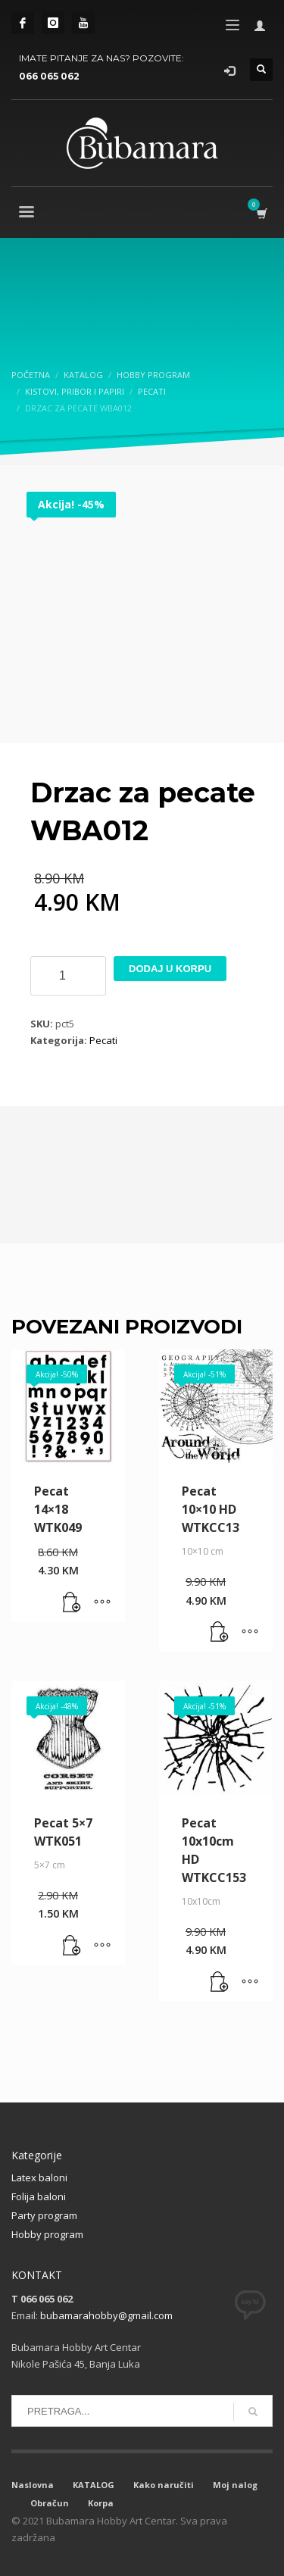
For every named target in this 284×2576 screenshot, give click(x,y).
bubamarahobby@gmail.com (106, 2315)
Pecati (103, 1040)
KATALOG (93, 2484)
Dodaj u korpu (170, 968)
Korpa (101, 2503)
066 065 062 (49, 76)
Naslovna (32, 2484)
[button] (72, 1603)
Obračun (49, 2503)
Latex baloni (39, 2177)
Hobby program (47, 2234)
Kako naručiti (163, 2484)
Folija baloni (38, 2196)
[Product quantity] (68, 976)
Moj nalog (235, 2484)
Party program (44, 2215)
